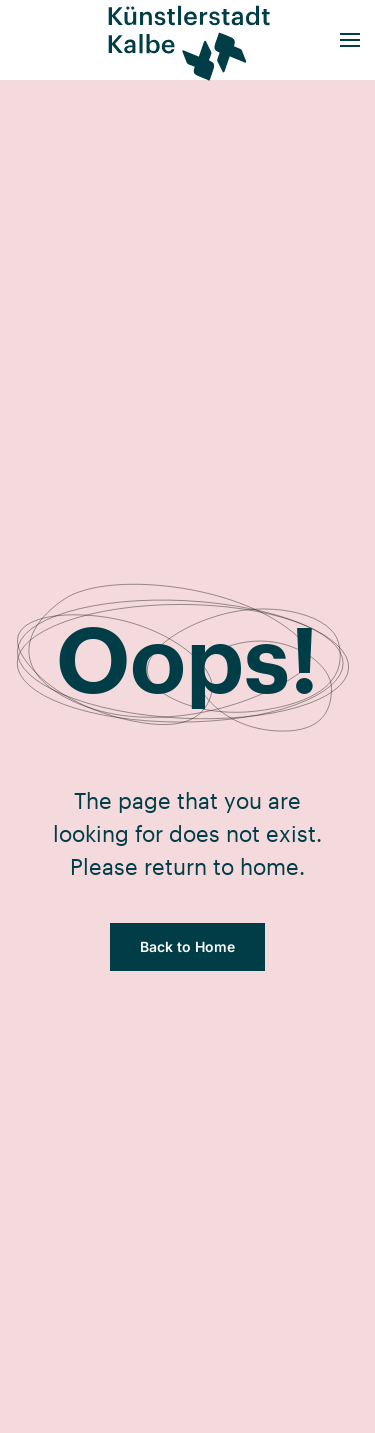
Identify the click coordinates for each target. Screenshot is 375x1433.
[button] (350, 40)
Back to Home (187, 946)
